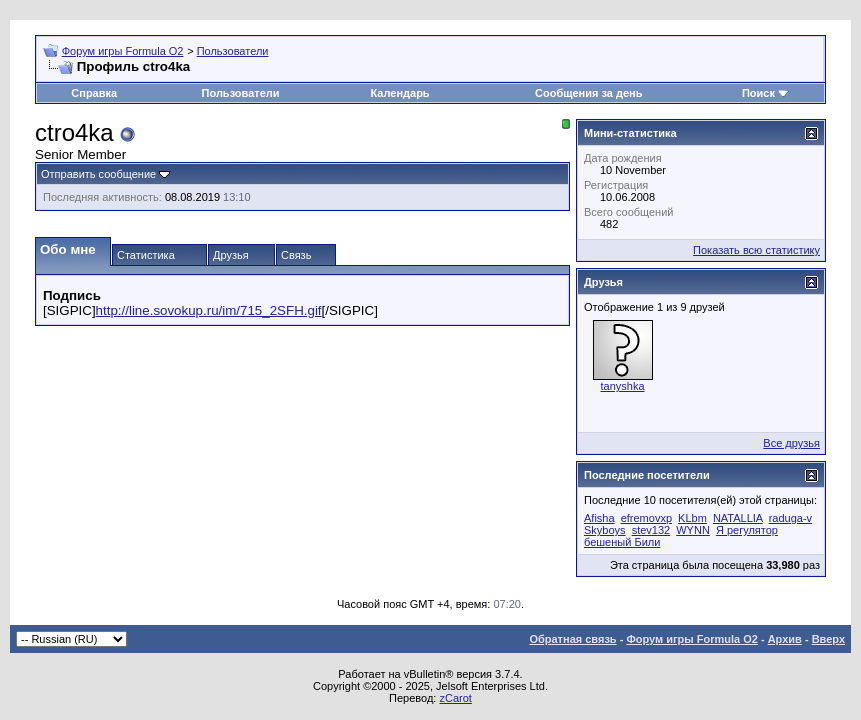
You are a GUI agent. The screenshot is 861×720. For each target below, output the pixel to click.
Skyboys (605, 530)
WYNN (693, 530)
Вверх (828, 639)
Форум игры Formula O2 (123, 51)
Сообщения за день (588, 93)
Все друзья (791, 443)
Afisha (599, 518)
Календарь (399, 93)
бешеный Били (622, 542)
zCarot (455, 698)
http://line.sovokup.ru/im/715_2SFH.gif (209, 310)
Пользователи (233, 51)
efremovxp (646, 518)
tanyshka (622, 386)
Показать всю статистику (756, 250)
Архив (785, 639)
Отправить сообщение (98, 174)
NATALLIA (738, 518)
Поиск (758, 93)
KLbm (692, 518)
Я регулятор (747, 530)
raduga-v (790, 518)
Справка (94, 93)
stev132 (651, 530)
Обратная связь (572, 639)
